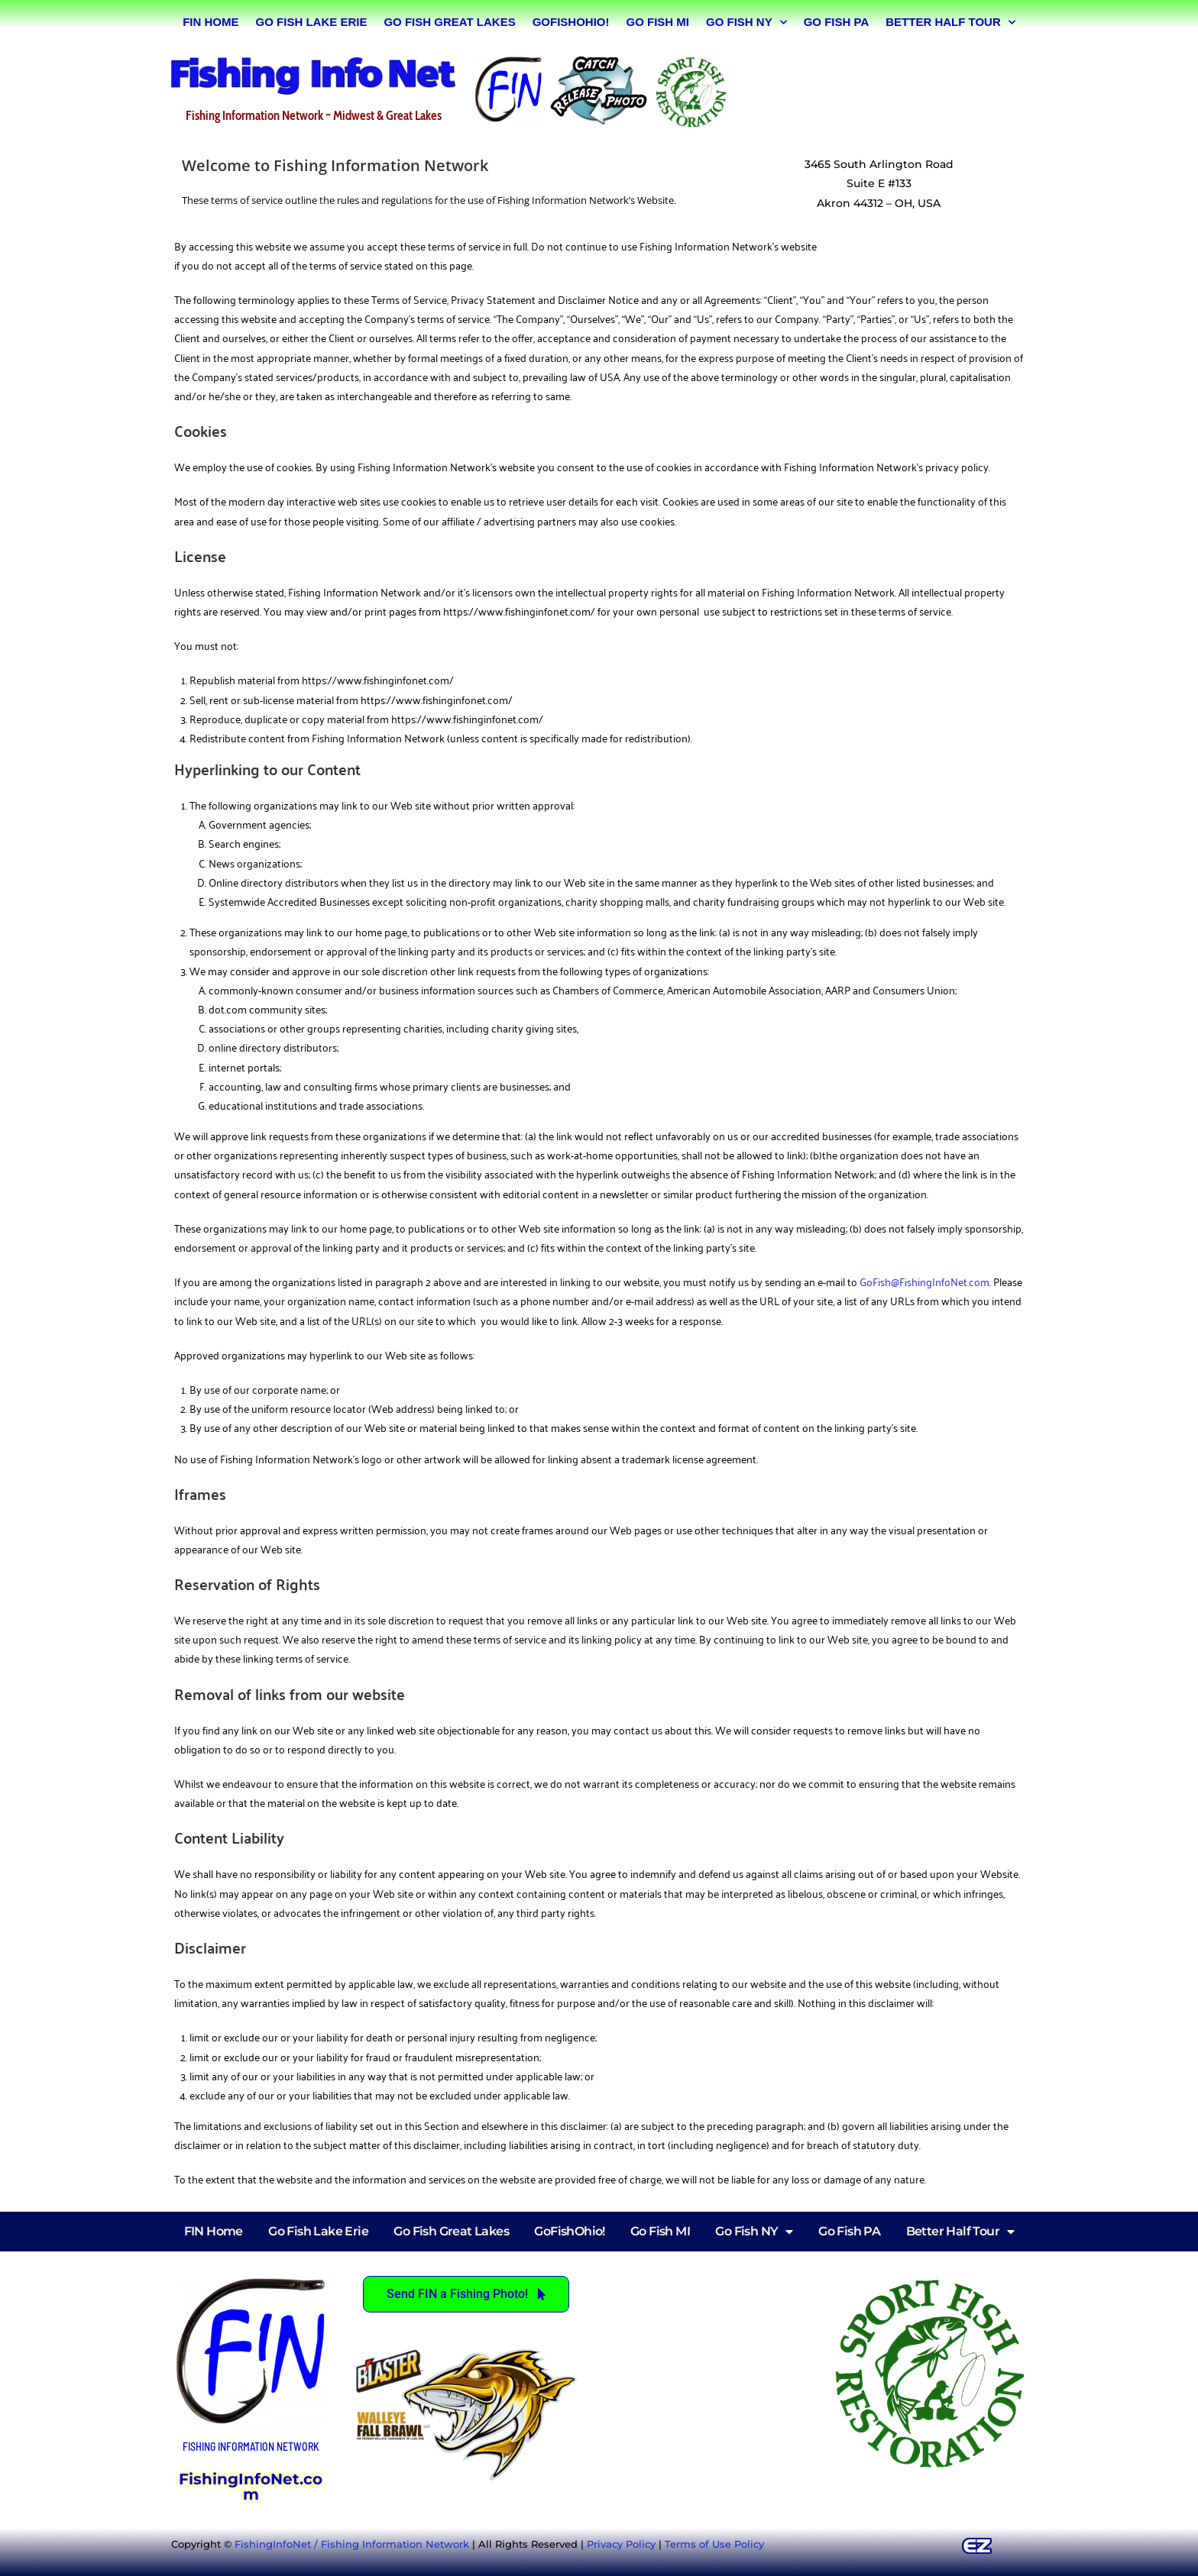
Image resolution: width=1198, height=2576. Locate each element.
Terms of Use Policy (714, 2544)
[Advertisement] (884, 89)
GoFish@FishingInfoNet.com (924, 1281)
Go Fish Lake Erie (311, 21)
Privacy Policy (621, 2544)
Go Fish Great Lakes (449, 21)
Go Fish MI (657, 21)
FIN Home (210, 21)
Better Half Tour (950, 22)
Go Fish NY (746, 22)
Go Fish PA (836, 21)
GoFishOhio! (571, 21)
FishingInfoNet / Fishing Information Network (352, 2544)
